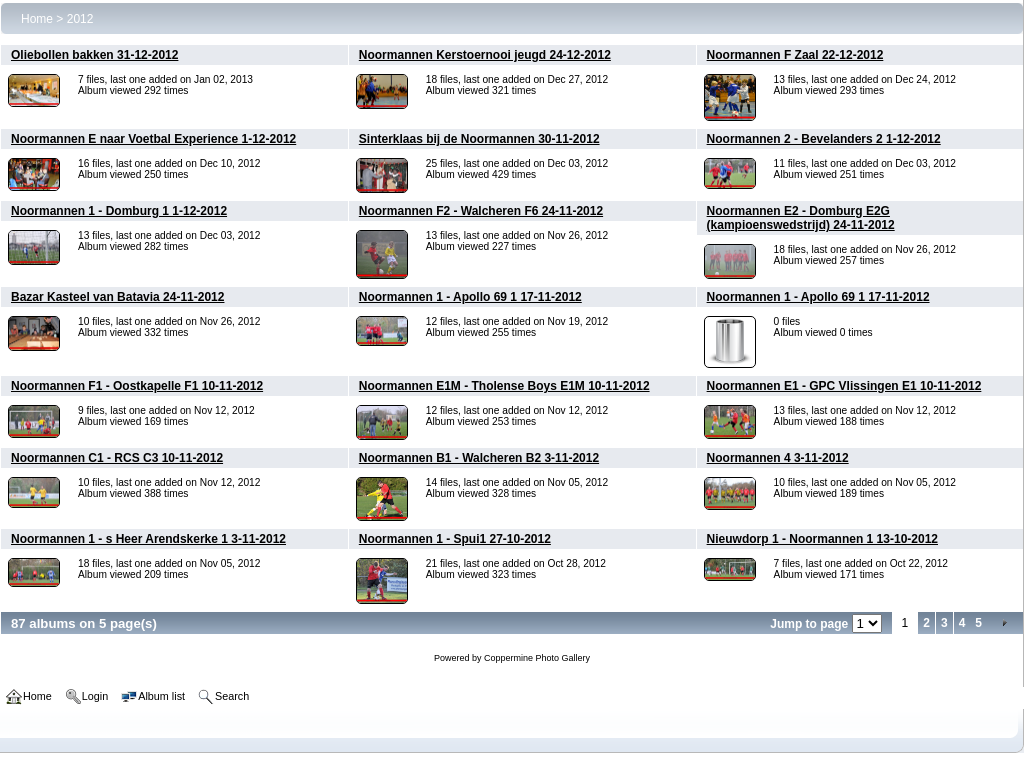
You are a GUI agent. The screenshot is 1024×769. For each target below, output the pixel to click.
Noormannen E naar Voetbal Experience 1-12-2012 (153, 139)
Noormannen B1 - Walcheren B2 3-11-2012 (479, 458)
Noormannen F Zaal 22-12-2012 (795, 55)
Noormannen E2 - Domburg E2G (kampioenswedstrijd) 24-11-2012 (801, 218)
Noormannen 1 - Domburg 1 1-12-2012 (119, 211)
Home (37, 19)
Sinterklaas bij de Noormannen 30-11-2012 (479, 139)
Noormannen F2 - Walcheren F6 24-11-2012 (481, 211)
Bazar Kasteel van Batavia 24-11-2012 (117, 297)
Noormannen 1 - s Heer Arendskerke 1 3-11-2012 (148, 539)
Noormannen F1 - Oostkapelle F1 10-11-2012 (137, 386)
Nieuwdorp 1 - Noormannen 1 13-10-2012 (822, 539)
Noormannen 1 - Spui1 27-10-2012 (455, 539)
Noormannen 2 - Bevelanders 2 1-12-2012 (824, 139)
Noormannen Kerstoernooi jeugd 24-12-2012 (485, 55)
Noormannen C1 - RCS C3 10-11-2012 (117, 458)
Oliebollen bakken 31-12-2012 (94, 55)
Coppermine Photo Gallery (537, 658)
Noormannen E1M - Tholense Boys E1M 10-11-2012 (504, 386)
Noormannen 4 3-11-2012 (778, 458)
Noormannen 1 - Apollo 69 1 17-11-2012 (470, 297)
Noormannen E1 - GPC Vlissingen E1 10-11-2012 (844, 386)
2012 (80, 19)
